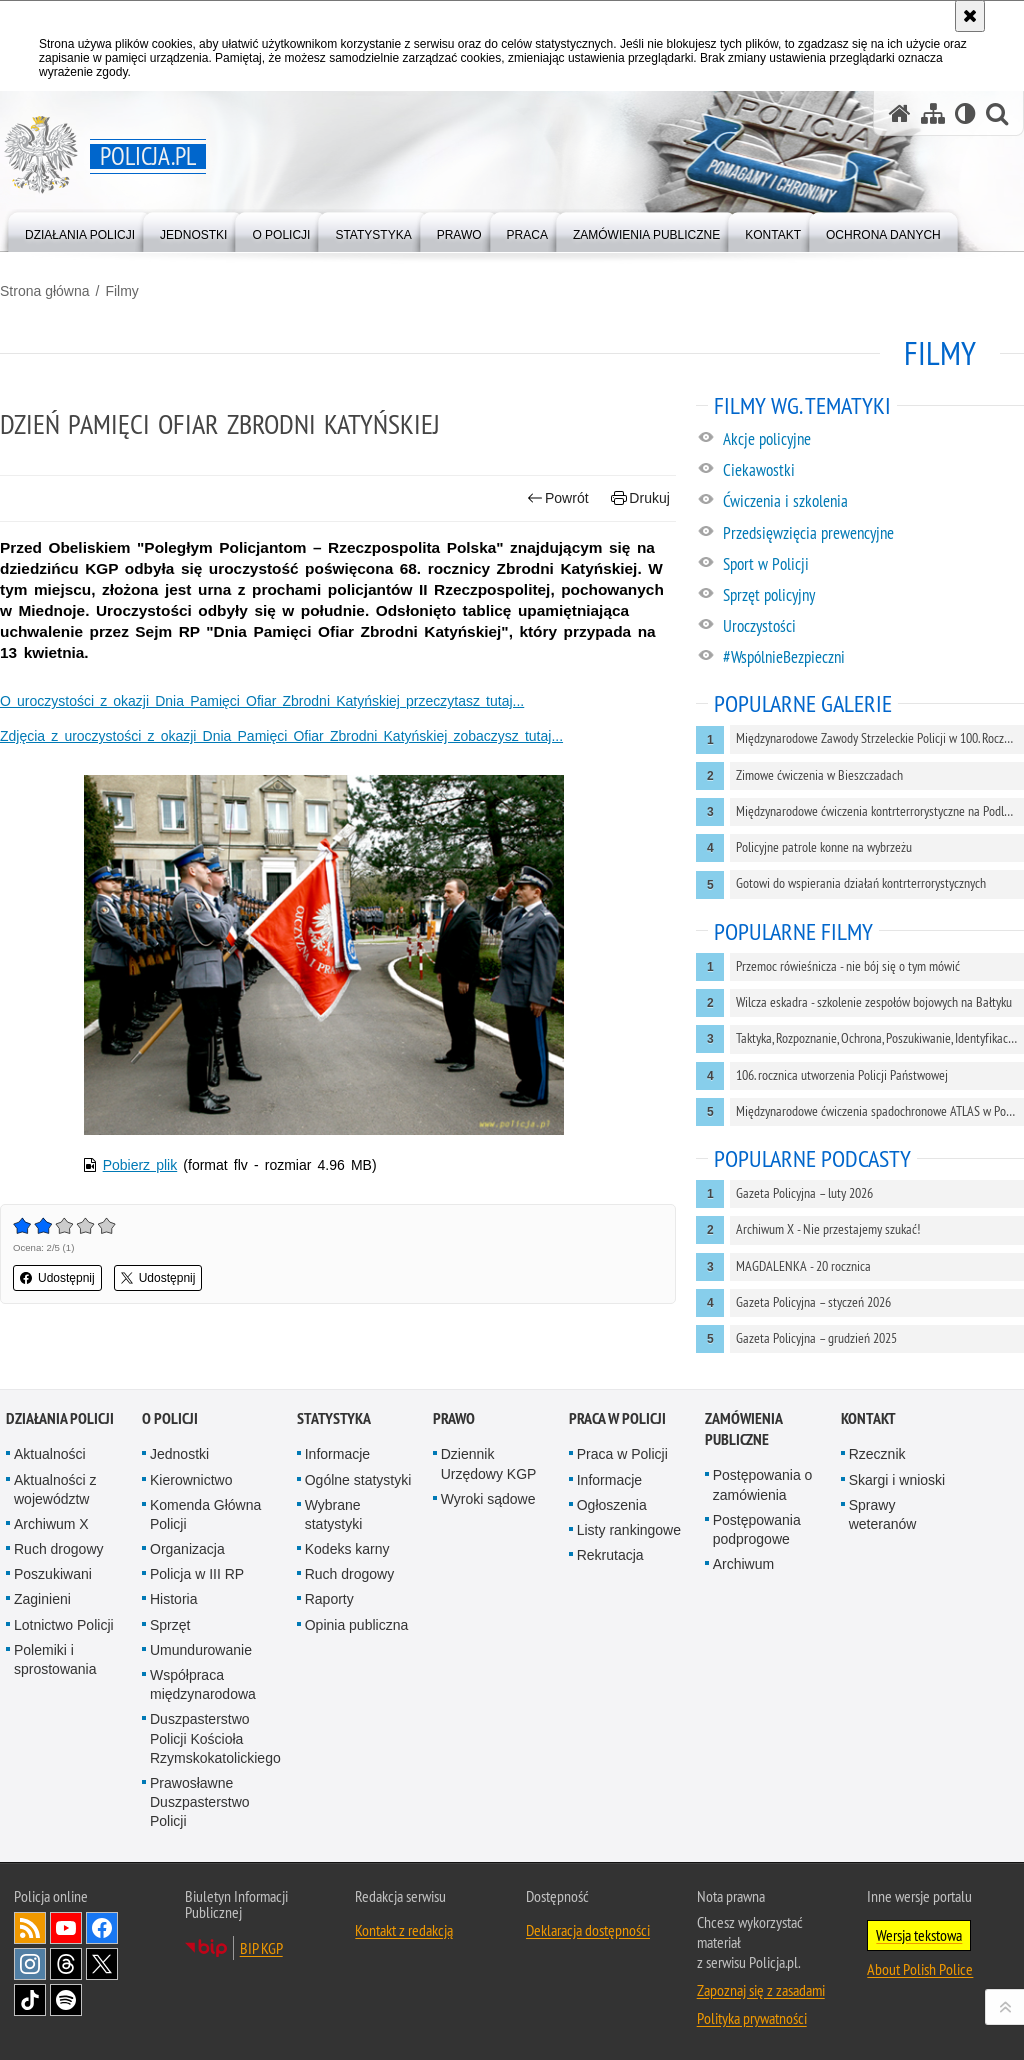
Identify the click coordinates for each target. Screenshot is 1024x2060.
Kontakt (868, 1418)
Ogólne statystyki (358, 1480)
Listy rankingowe (629, 1530)
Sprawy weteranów (883, 1514)
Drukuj (640, 498)
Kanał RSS (30, 1928)
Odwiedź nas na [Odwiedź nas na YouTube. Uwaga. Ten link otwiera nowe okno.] (66, 1928)
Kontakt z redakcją (404, 1930)
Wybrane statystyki (334, 1514)
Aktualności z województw (55, 1489)
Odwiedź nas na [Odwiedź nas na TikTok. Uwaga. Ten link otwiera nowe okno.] (30, 2000)
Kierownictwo (191, 1480)
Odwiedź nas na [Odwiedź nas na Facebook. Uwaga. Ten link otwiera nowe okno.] (102, 1928)
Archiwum (743, 1564)
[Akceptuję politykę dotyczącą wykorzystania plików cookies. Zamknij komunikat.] (970, 16)
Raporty (329, 1599)
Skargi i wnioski (897, 1480)
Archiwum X (51, 1524)
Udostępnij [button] (57, 1278)
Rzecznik (877, 1454)
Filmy (121, 291)
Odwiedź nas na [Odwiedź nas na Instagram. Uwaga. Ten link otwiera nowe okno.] (30, 1964)
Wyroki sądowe (488, 1499)
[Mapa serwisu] (933, 113)
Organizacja (187, 1549)
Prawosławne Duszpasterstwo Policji (200, 1802)
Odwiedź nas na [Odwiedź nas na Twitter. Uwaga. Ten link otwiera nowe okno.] (102, 1964)
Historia (173, 1599)
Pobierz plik (140, 1165)
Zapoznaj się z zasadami (761, 1990)
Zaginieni (42, 1599)
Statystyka (334, 1418)
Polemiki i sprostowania (55, 1659)
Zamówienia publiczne (743, 1429)
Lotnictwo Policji (64, 1625)
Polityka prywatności (752, 2018)
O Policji (170, 1418)
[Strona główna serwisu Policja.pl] (900, 113)
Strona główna (45, 291)
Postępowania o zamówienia (763, 1484)
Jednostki (179, 1454)
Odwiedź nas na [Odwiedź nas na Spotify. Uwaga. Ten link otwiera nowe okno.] (66, 2000)
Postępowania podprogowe (757, 1529)
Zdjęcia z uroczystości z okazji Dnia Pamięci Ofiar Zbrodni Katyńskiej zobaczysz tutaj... (281, 736)
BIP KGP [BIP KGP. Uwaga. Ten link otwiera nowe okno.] (261, 1948)
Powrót (558, 498)
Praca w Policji (617, 1418)
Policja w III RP (197, 1574)
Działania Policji (60, 1418)
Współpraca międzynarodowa (203, 1684)
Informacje (337, 1454)
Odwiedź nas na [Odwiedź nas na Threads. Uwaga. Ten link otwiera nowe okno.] (66, 1964)
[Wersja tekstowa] (965, 113)
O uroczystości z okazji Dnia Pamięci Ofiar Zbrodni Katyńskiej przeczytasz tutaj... (262, 701)
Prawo (454, 1418)
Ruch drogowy (59, 1549)
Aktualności (50, 1454)
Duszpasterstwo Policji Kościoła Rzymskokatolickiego (215, 1738)
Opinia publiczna (357, 1625)
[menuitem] (80, 230)
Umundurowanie (201, 1650)
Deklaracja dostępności (588, 1930)
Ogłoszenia (612, 1505)
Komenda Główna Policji (205, 1514)
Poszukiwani (53, 1574)
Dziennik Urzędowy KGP (489, 1463)
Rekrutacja (610, 1555)
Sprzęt (170, 1625)
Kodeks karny (347, 1549)
